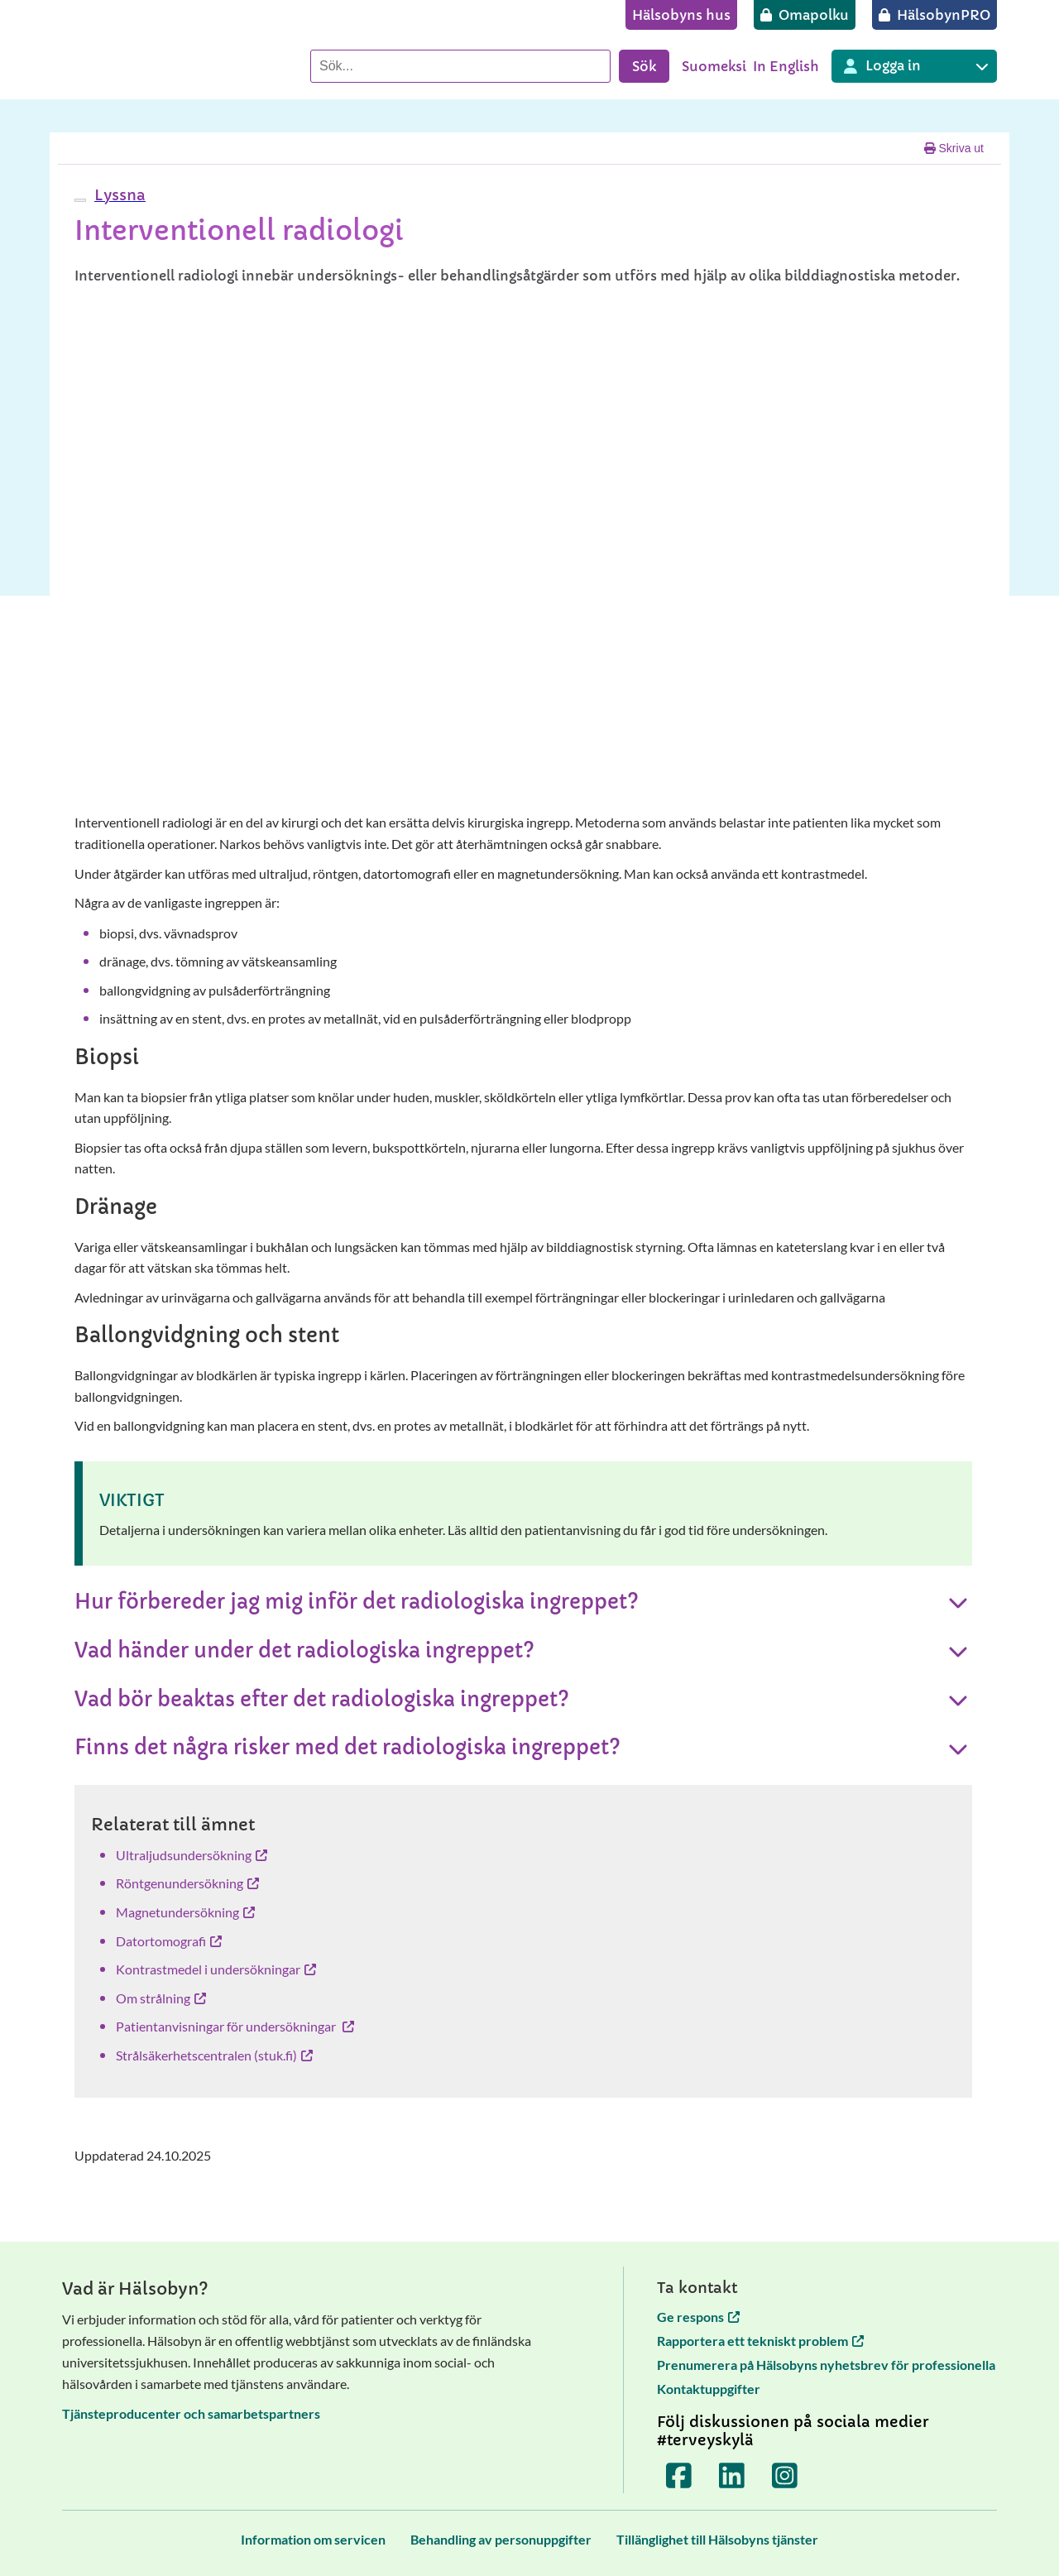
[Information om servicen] (313, 2539)
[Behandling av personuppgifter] (501, 2539)
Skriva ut (954, 148)
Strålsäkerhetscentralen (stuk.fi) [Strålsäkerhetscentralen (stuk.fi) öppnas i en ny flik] (214, 2055)
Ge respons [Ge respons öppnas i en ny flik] (698, 2316)
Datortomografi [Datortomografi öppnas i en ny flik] (169, 1941)
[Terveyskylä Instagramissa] (785, 2475)
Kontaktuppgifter (708, 2388)
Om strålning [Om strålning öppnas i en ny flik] (161, 1998)
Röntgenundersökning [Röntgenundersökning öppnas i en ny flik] (187, 1883)
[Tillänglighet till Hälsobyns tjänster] (717, 2539)
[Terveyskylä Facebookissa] (679, 2475)
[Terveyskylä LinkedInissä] (732, 2475)
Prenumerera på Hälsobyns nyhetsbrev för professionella (826, 2364)
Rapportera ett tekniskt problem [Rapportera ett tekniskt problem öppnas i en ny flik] (760, 2340)
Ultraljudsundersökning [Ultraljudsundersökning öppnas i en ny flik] (191, 1855)
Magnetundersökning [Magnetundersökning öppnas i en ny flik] (185, 1912)
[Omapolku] (804, 15)
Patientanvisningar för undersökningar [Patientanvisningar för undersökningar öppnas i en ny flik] (235, 2026)
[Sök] (460, 66)
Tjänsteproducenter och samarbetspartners (191, 2413)
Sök (644, 66)
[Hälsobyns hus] (681, 15)
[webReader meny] (80, 200)
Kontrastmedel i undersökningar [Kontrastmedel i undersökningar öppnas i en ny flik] (216, 1969)
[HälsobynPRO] (934, 15)
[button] (118, 195)
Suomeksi (714, 66)
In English (786, 66)
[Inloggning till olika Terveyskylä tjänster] (914, 66)
